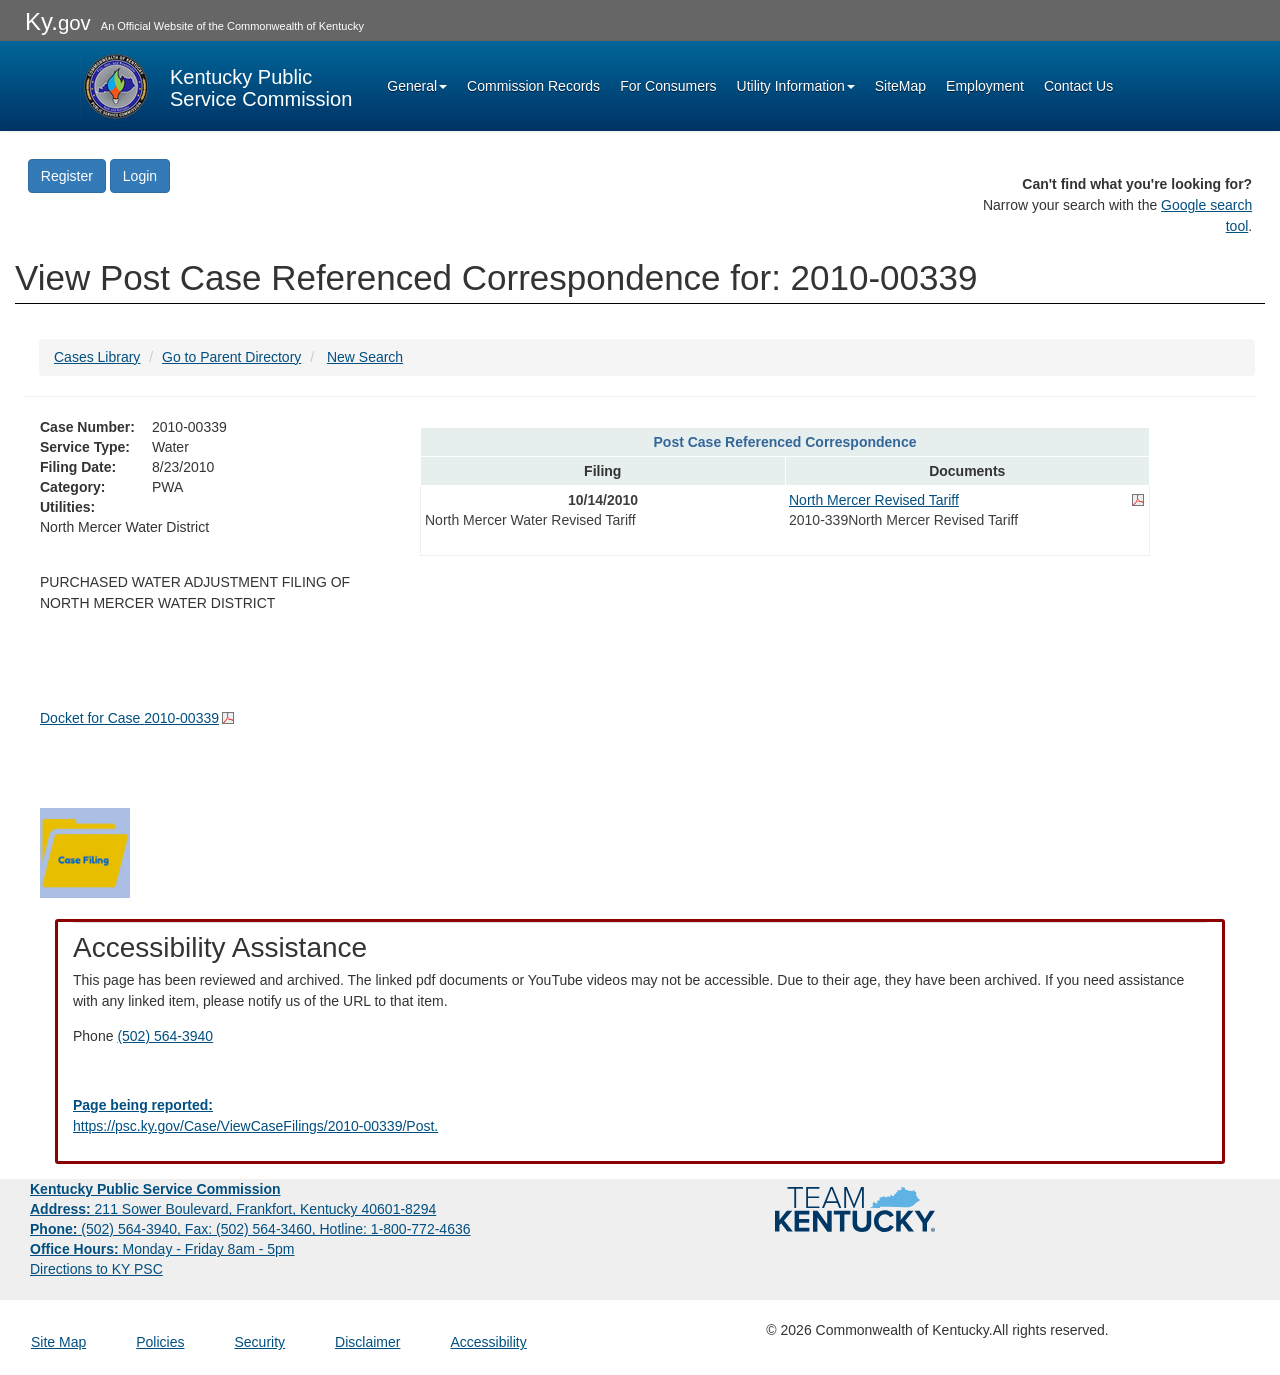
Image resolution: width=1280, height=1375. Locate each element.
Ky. (58, 21)
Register (67, 176)
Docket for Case (129, 718)
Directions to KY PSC (96, 1269)
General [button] (417, 86)
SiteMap (900, 86)
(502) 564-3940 (165, 1036)
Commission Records (533, 86)
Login (140, 176)
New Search (365, 357)
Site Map (58, 1342)
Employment (985, 86)
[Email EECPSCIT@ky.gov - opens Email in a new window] (640, 1116)
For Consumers (668, 86)
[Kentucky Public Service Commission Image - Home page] (216, 86)
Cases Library (97, 357)
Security (260, 1342)
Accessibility (488, 1342)
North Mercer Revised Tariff (874, 500)
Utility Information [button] (796, 86)
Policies (160, 1342)
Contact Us (1078, 86)
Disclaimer (367, 1342)
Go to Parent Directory (231, 357)
